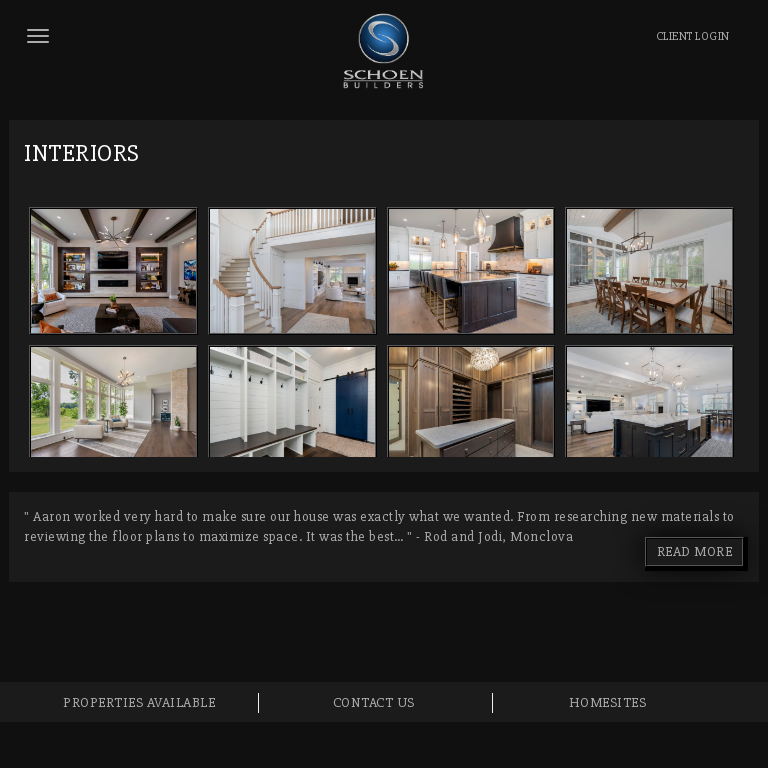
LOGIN (693, 36)
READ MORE (695, 551)
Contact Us (374, 702)
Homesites (608, 702)
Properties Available (139, 702)
